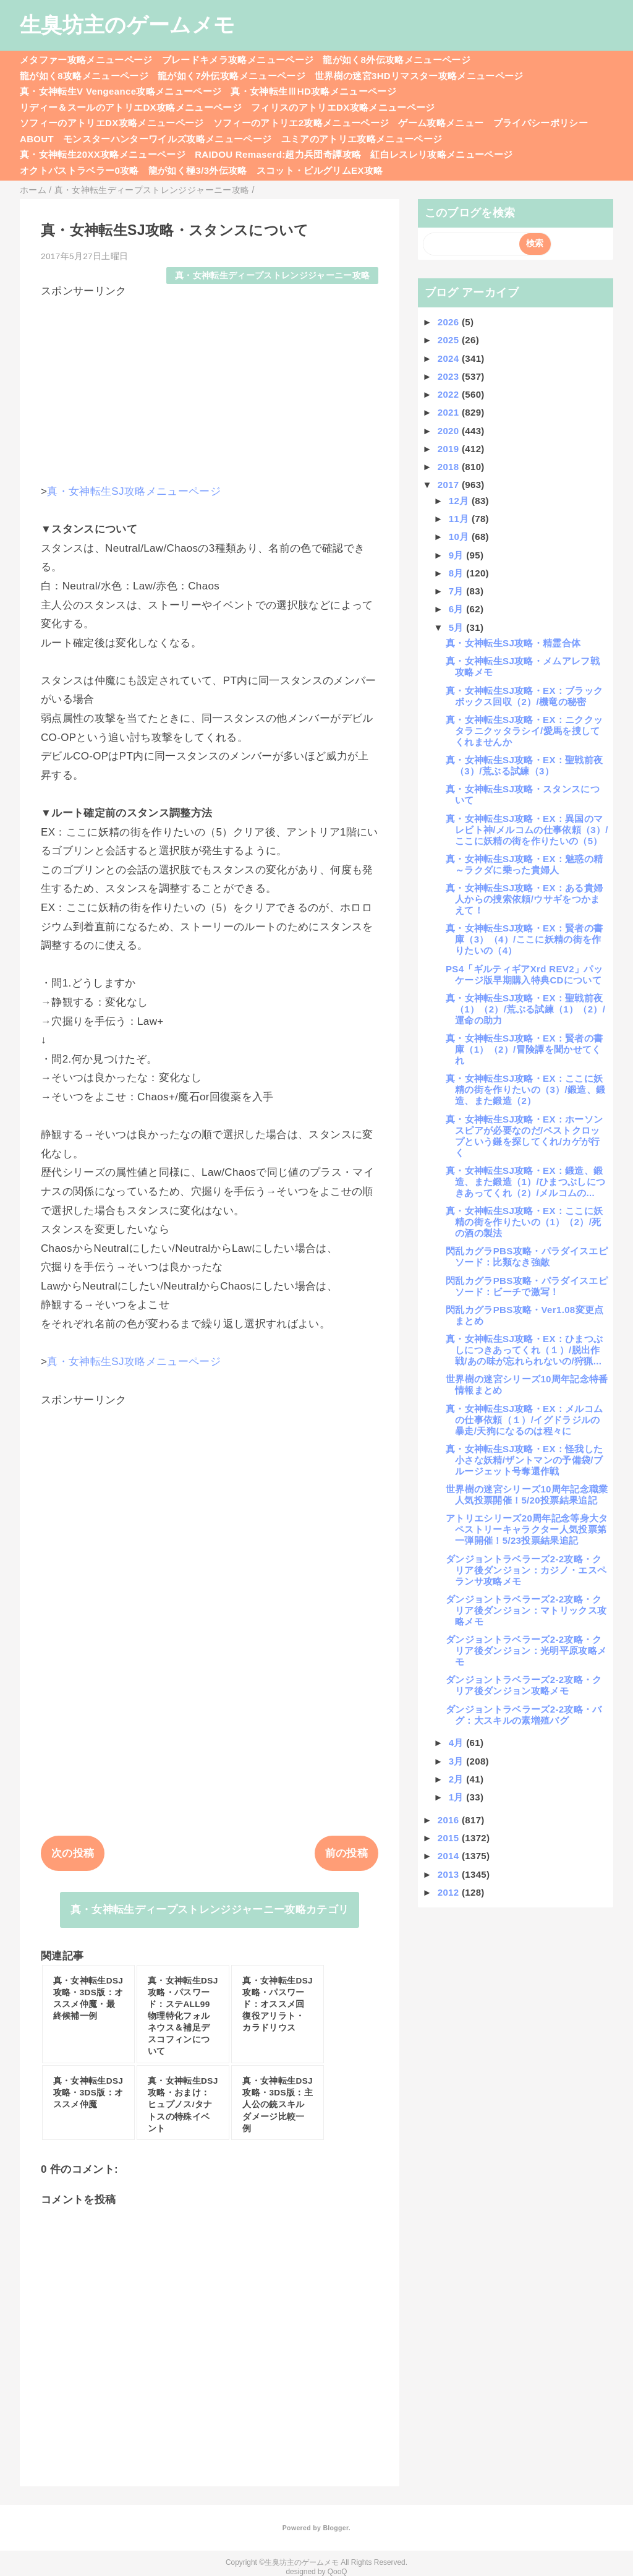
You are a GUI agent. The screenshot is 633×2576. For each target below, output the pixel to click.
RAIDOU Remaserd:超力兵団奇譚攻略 (278, 154)
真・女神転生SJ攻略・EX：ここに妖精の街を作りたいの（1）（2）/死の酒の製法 (524, 1221)
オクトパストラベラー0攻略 (79, 170)
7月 (458, 591)
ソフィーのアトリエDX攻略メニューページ (112, 123)
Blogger (335, 2527)
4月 (458, 1742)
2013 (450, 1874)
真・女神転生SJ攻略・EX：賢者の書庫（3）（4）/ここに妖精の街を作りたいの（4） (524, 939)
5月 (458, 627)
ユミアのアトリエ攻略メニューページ (362, 139)
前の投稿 (346, 1853)
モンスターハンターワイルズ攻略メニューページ (167, 139)
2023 (450, 376)
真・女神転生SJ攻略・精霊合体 (513, 643)
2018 (450, 466)
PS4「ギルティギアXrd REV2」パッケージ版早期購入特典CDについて (524, 974)
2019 (450, 448)
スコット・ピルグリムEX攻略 (320, 170)
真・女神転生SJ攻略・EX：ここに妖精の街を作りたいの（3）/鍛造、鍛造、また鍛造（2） (525, 1089)
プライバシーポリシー (540, 123)
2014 (450, 1856)
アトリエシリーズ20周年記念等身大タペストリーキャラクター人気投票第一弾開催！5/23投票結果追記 (527, 1529)
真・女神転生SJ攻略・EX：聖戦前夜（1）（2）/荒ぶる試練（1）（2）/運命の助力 (525, 1009)
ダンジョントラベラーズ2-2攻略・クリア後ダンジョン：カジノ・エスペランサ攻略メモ (526, 1570)
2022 (450, 394)
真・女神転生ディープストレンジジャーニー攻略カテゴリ (209, 1909)
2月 (458, 1779)
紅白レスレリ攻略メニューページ (441, 154)
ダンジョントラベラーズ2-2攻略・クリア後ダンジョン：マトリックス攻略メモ (526, 1610)
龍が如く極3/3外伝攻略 (197, 170)
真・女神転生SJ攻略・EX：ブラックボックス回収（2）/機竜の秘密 (524, 696)
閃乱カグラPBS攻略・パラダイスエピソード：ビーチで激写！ (527, 1286)
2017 (450, 484)
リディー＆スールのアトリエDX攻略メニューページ (131, 107)
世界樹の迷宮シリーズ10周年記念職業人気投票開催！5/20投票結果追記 (527, 1494)
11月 (460, 518)
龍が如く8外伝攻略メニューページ (396, 59)
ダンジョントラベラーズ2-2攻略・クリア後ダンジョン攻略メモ (524, 1685)
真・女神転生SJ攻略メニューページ (134, 491)
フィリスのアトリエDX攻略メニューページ (343, 107)
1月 (458, 1797)
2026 (450, 322)
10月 (460, 536)
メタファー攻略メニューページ (86, 59)
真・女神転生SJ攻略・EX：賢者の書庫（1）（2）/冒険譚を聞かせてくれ (524, 1049)
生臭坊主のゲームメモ (127, 24)
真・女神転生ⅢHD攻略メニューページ (313, 91)
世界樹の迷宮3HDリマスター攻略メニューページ (419, 76)
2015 (450, 1838)
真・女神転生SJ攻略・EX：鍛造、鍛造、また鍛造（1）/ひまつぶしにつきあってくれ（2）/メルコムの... (525, 1181)
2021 (450, 412)
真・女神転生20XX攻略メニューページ (102, 154)
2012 (450, 1892)
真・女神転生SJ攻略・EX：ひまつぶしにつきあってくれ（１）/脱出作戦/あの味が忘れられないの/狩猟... (524, 1349)
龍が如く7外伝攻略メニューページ (231, 76)
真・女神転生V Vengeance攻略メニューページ (120, 91)
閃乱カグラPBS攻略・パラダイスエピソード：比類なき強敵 (527, 1256)
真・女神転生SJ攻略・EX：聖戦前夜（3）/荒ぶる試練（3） (524, 765)
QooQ (337, 2571)
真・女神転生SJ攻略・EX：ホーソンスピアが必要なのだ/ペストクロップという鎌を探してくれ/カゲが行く (524, 1136)
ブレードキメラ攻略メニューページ (237, 59)
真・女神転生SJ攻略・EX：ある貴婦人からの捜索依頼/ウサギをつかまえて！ (524, 899)
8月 (458, 573)
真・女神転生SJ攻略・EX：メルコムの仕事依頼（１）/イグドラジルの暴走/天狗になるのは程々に (524, 1419)
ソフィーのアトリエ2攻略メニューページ (301, 123)
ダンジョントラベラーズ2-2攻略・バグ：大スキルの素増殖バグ (524, 1715)
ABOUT (37, 139)
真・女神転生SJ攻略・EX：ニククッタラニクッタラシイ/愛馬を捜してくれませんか (524, 730)
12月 (460, 500)
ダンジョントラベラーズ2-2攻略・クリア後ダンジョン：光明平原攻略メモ (526, 1650)
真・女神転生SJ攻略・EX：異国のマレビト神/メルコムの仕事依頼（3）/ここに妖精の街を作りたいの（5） (527, 829)
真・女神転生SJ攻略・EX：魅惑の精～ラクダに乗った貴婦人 (524, 864)
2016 (450, 1820)
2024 (450, 358)
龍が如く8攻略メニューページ (84, 76)
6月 (458, 609)
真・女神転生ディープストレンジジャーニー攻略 (272, 275)
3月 (458, 1761)
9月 (458, 555)
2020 (450, 431)
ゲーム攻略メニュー (440, 123)
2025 (450, 340)
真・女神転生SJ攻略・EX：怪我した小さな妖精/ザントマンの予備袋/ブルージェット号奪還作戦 (524, 1460)
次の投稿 (72, 1853)
